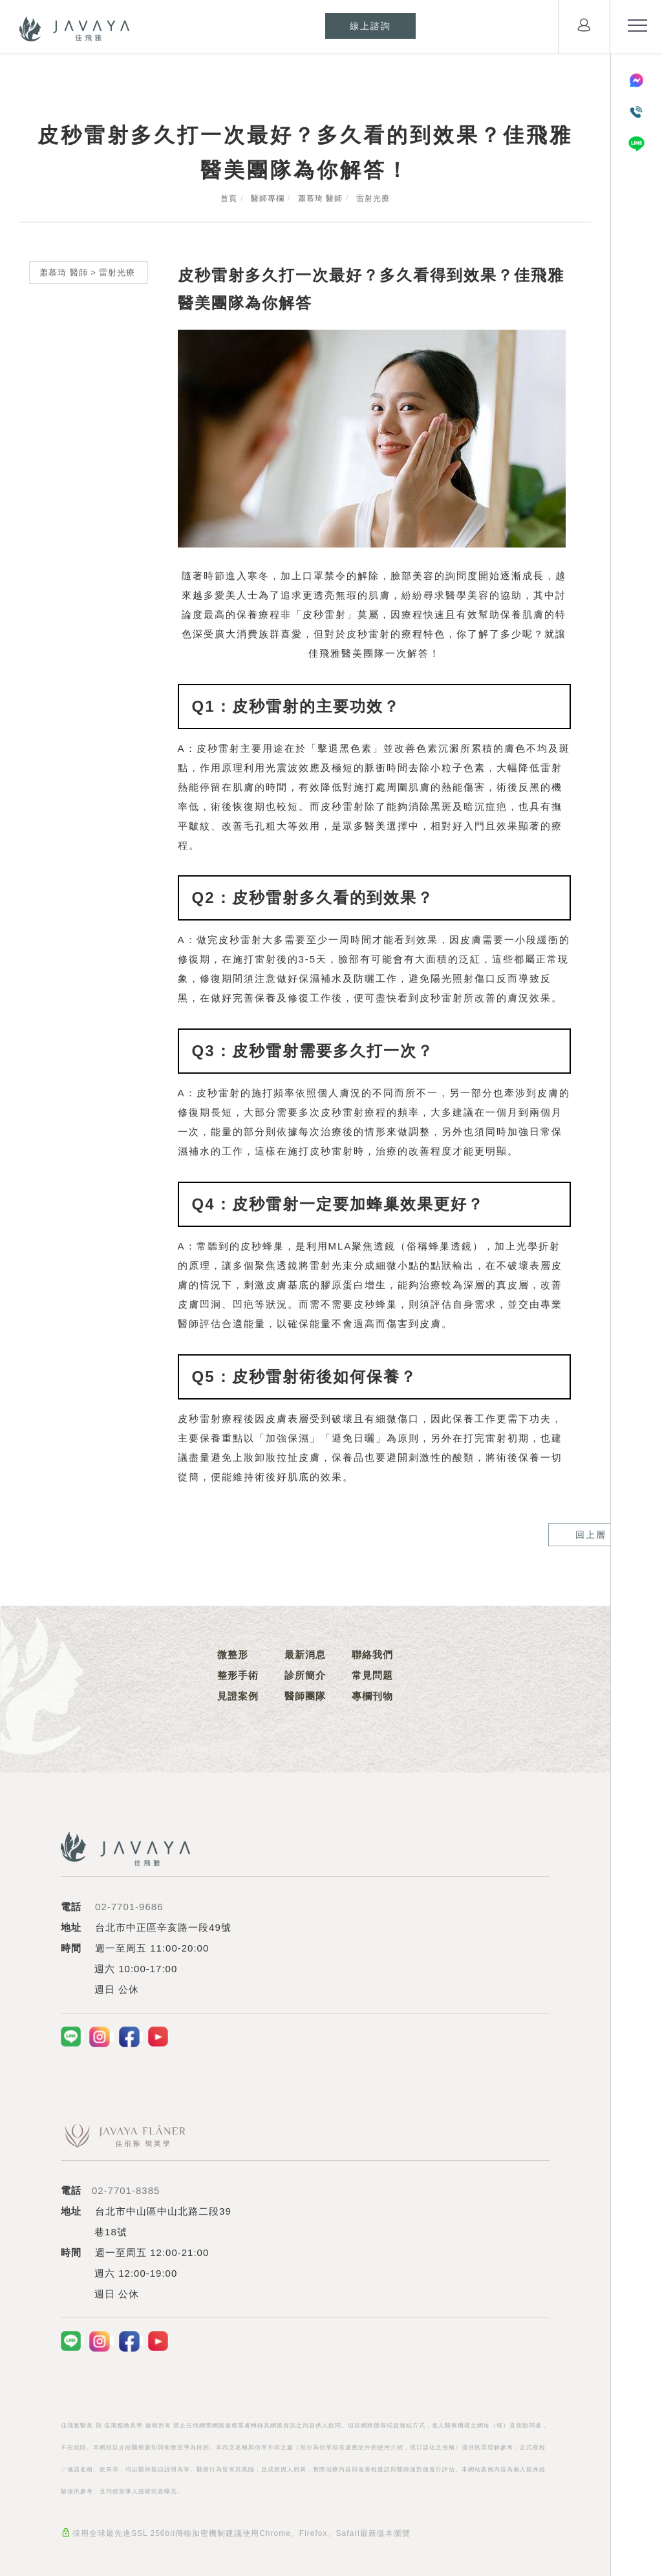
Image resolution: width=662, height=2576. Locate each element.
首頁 (228, 198)
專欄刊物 (372, 1695)
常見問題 (372, 1675)
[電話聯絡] (636, 112)
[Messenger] (636, 80)
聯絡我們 (372, 1654)
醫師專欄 (267, 198)
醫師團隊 (305, 1695)
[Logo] (74, 28)
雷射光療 (373, 198)
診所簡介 (305, 1675)
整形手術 (238, 1675)
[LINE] (636, 144)
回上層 (522, 1534)
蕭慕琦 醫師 (320, 198)
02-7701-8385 (126, 2190)
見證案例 (238, 1695)
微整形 (232, 1654)
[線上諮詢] (370, 26)
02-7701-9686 (129, 1906)
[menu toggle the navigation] (636, 26)
